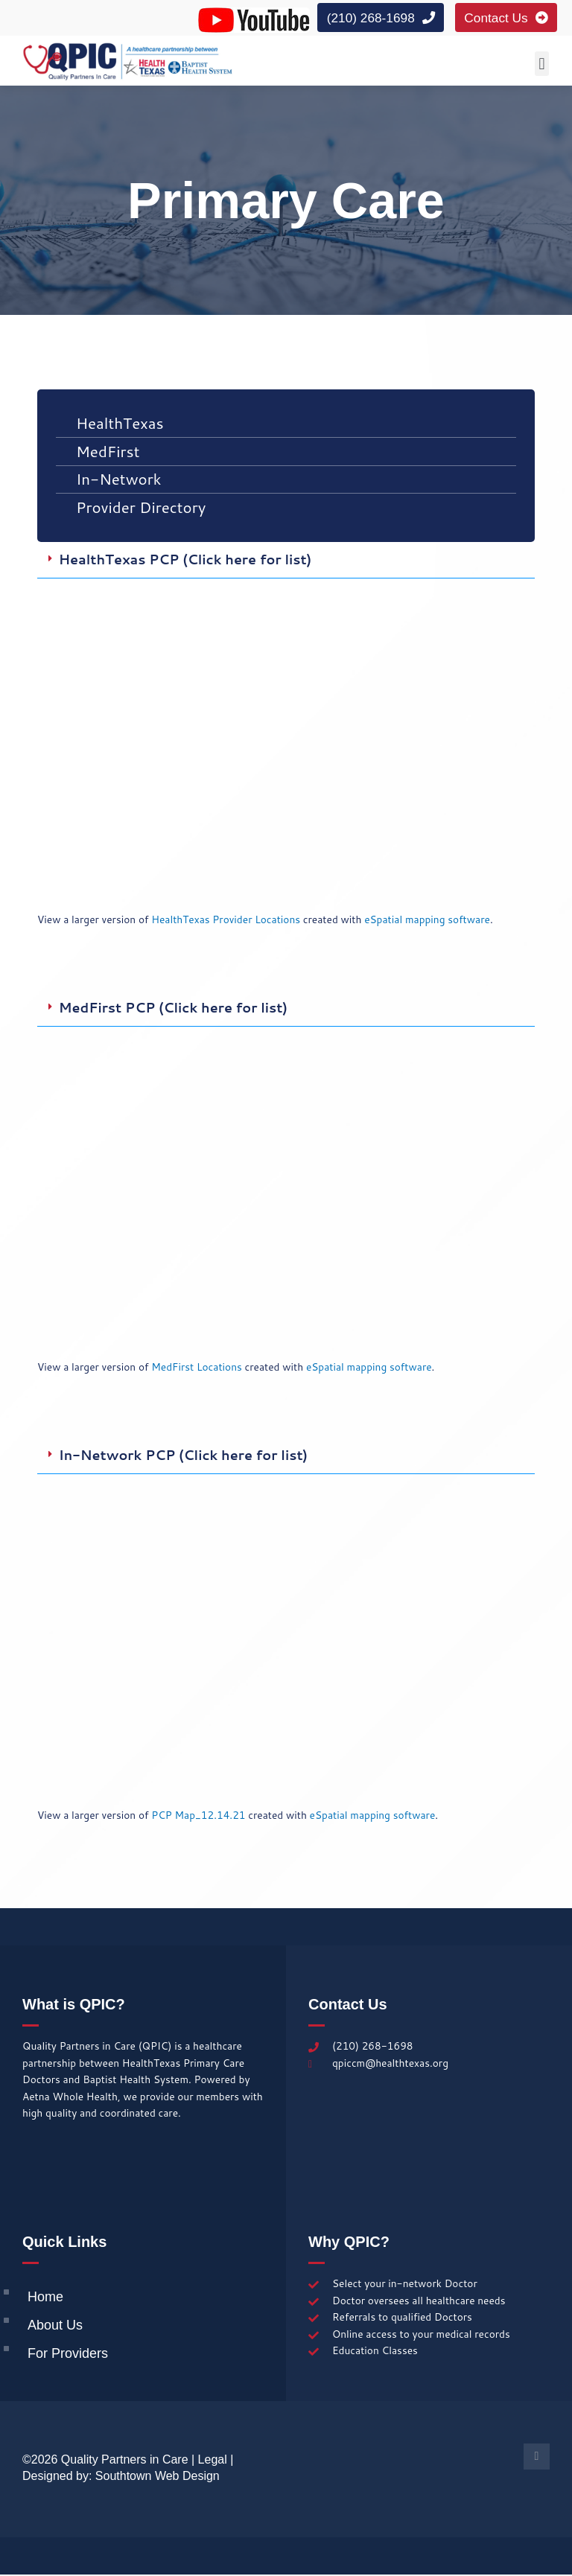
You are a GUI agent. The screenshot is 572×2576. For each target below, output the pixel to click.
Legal (212, 2461)
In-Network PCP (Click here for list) (183, 1456)
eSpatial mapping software (427, 921)
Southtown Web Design (157, 2477)
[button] (542, 65)
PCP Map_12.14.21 (198, 1816)
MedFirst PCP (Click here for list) (173, 1009)
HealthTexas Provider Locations (225, 921)
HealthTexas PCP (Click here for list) (185, 561)
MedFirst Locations (196, 1368)
